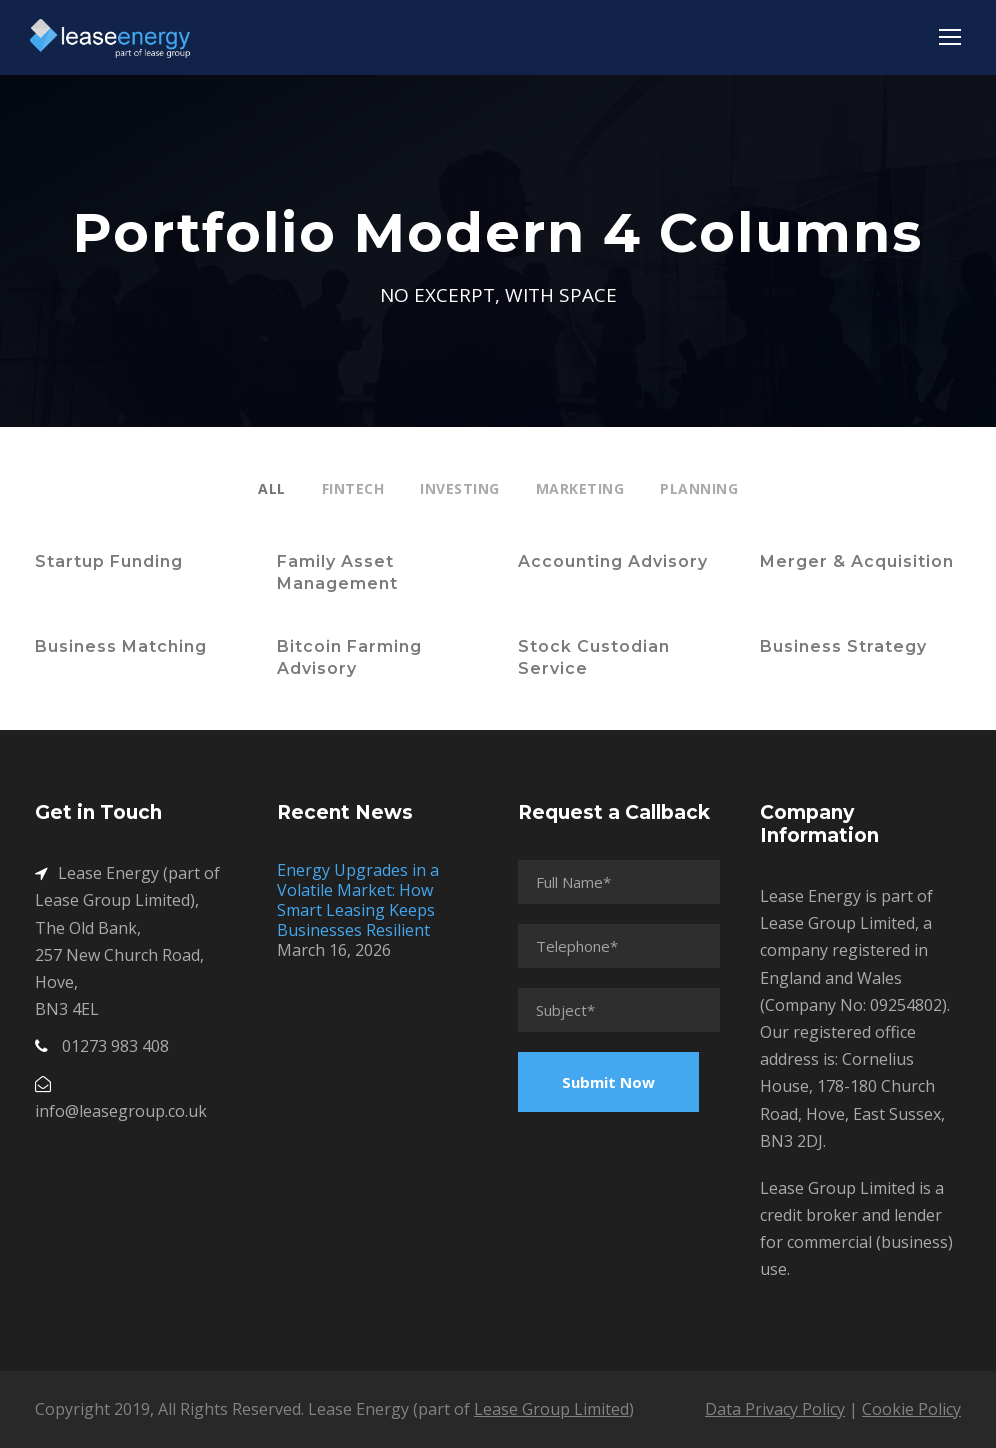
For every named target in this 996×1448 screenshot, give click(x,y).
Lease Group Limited (551, 1409)
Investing (460, 488)
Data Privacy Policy (775, 1409)
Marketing (580, 488)
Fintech (353, 488)
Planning (699, 488)
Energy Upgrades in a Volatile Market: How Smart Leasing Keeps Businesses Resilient (358, 900)
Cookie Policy (911, 1409)
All (272, 488)
